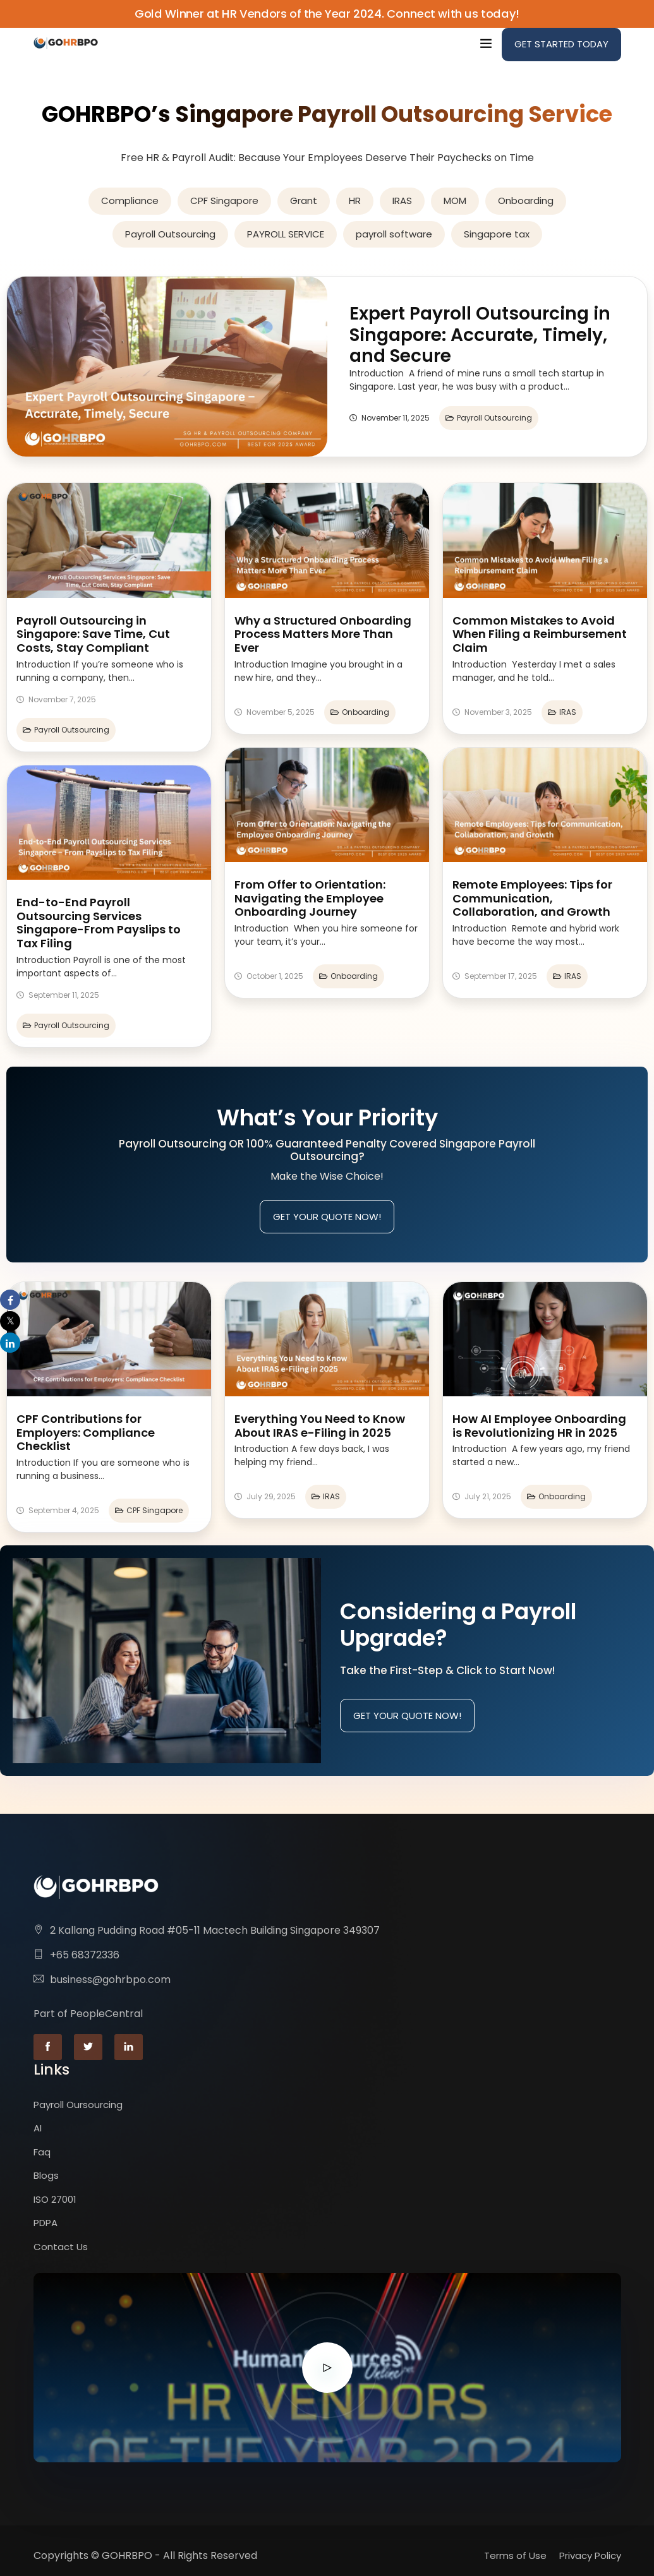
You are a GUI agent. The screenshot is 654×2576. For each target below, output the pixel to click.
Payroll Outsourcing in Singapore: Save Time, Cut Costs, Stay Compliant (93, 634)
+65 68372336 (84, 1955)
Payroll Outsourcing (170, 234)
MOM (455, 200)
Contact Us (60, 2246)
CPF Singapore (224, 200)
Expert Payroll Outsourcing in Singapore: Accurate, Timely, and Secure (479, 334)
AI (37, 2128)
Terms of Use (515, 2555)
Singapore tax (497, 234)
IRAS (402, 200)
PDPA (45, 2222)
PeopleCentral (106, 2013)
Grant (303, 200)
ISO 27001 (54, 2199)
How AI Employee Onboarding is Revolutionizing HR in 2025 (539, 1426)
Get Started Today (561, 44)
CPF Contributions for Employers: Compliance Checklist (85, 1432)
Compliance (130, 200)
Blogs (46, 2175)
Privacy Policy (590, 2555)
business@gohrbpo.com (110, 1979)
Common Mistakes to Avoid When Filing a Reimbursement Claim (539, 634)
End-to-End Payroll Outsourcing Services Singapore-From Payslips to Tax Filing (98, 922)
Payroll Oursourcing (78, 2104)
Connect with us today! (453, 13)
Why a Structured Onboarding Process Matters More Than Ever (322, 634)
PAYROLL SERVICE (285, 234)
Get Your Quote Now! (327, 1216)
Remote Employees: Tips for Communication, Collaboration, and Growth (532, 898)
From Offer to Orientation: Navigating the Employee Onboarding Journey (309, 898)
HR (355, 200)
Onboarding (526, 200)
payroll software (394, 234)
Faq (42, 2152)
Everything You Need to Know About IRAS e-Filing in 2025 (319, 1426)
